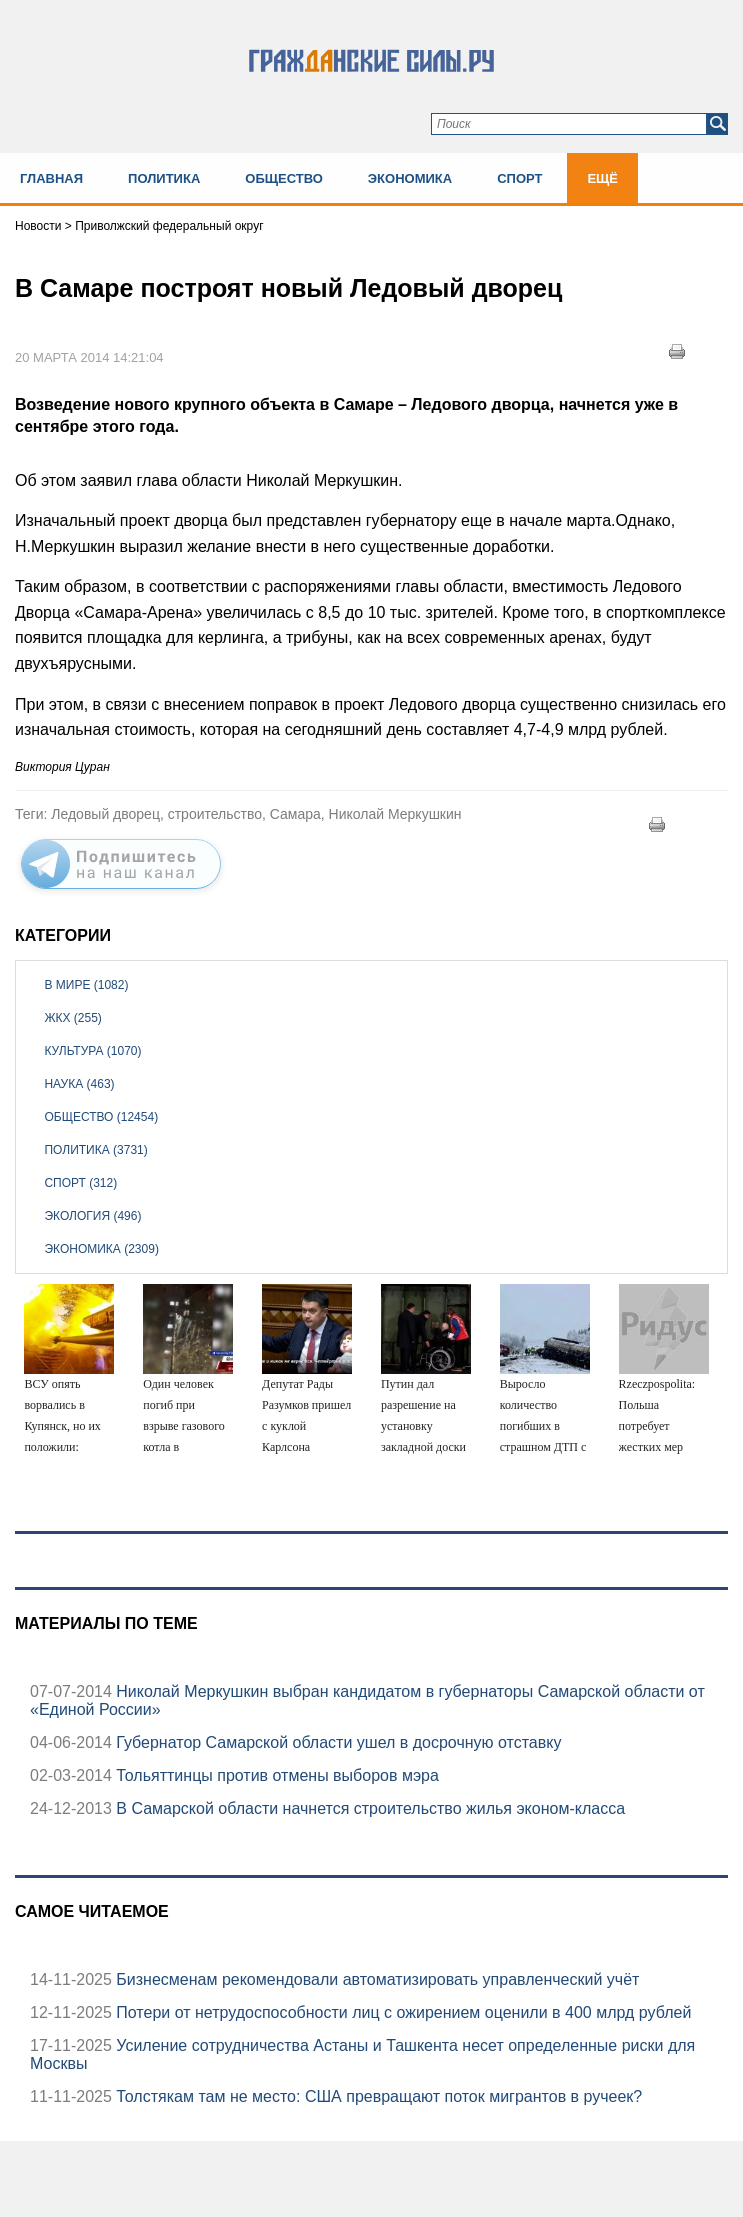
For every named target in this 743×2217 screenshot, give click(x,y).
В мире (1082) (86, 985)
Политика (164, 178)
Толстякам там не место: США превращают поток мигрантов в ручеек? (377, 2096)
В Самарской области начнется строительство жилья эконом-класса (368, 1808)
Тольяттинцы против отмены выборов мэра (275, 1775)
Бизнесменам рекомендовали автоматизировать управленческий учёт (376, 1979)
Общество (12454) (101, 1117)
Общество (284, 178)
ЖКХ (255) (72, 1018)
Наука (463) (79, 1084)
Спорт (519, 178)
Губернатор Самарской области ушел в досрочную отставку (337, 1742)
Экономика (410, 178)
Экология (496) (92, 1216)
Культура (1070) (92, 1051)
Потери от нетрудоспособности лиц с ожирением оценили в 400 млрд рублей (401, 2012)
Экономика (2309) (101, 1249)
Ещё (602, 178)
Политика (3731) (95, 1150)
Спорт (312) (80, 1183)
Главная (51, 178)
